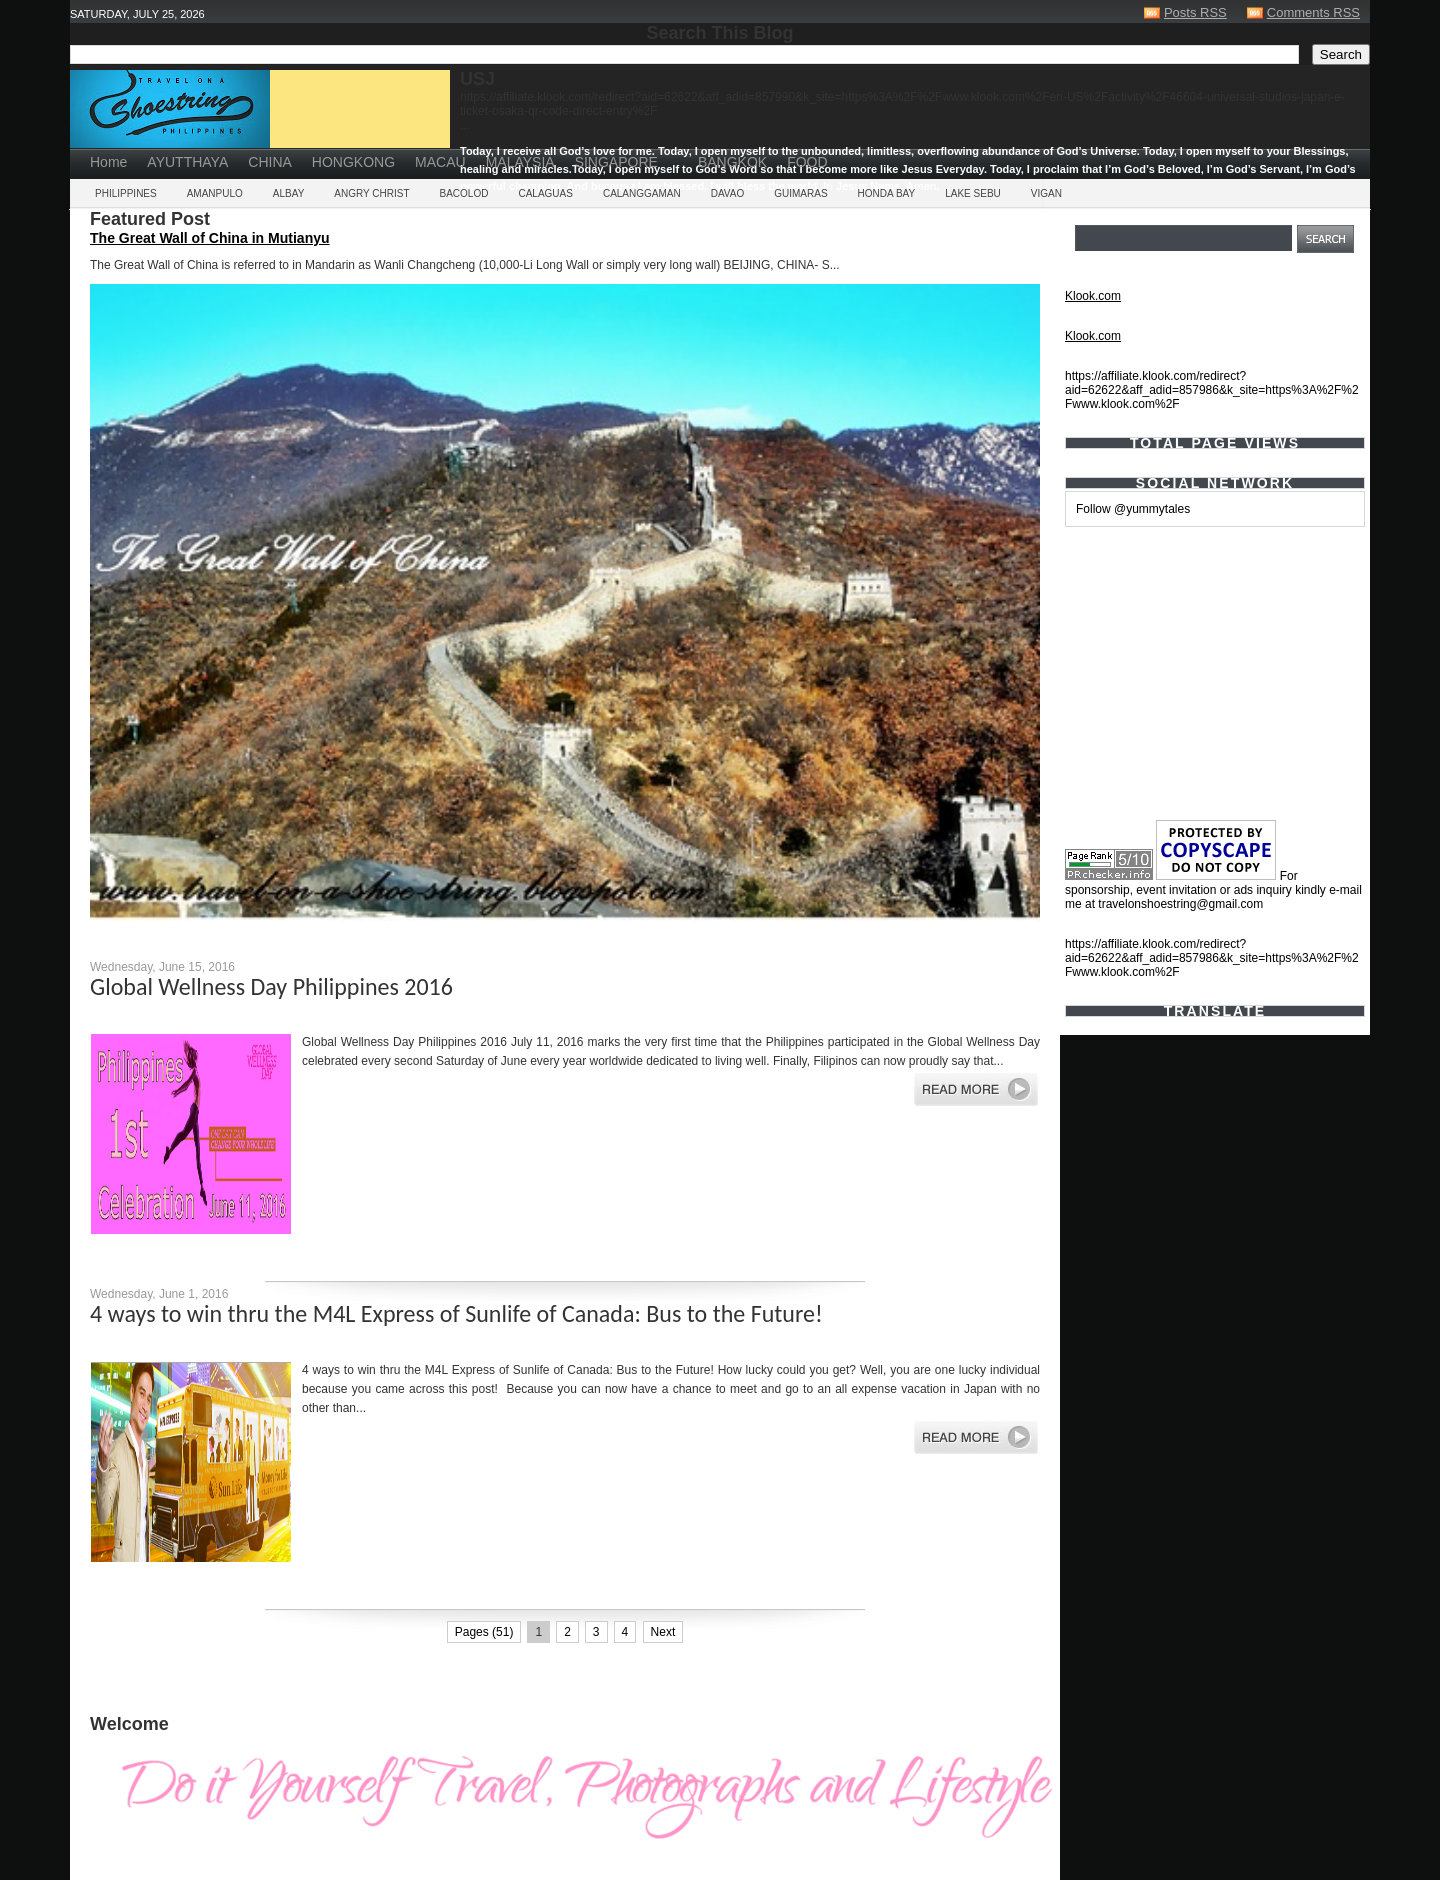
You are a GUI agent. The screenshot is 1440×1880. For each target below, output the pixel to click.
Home (108, 162)
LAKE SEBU (973, 193)
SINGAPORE (616, 162)
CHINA (270, 162)
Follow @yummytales (1133, 509)
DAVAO (728, 193)
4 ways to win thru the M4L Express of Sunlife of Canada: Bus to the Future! (456, 1313)
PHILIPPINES (126, 193)
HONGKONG (353, 162)
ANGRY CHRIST (371, 193)
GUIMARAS (800, 193)
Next (663, 1632)
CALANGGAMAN (642, 193)
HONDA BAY (887, 193)
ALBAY (289, 193)
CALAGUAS (545, 193)
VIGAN (1046, 193)
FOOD (807, 162)
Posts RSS (1195, 12)
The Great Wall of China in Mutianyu (210, 238)
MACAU (440, 162)
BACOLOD (464, 193)
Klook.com (1093, 296)
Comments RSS (1313, 12)
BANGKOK (732, 162)
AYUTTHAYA (187, 162)
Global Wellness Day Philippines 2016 (271, 986)
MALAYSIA (520, 162)
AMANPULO (215, 193)
